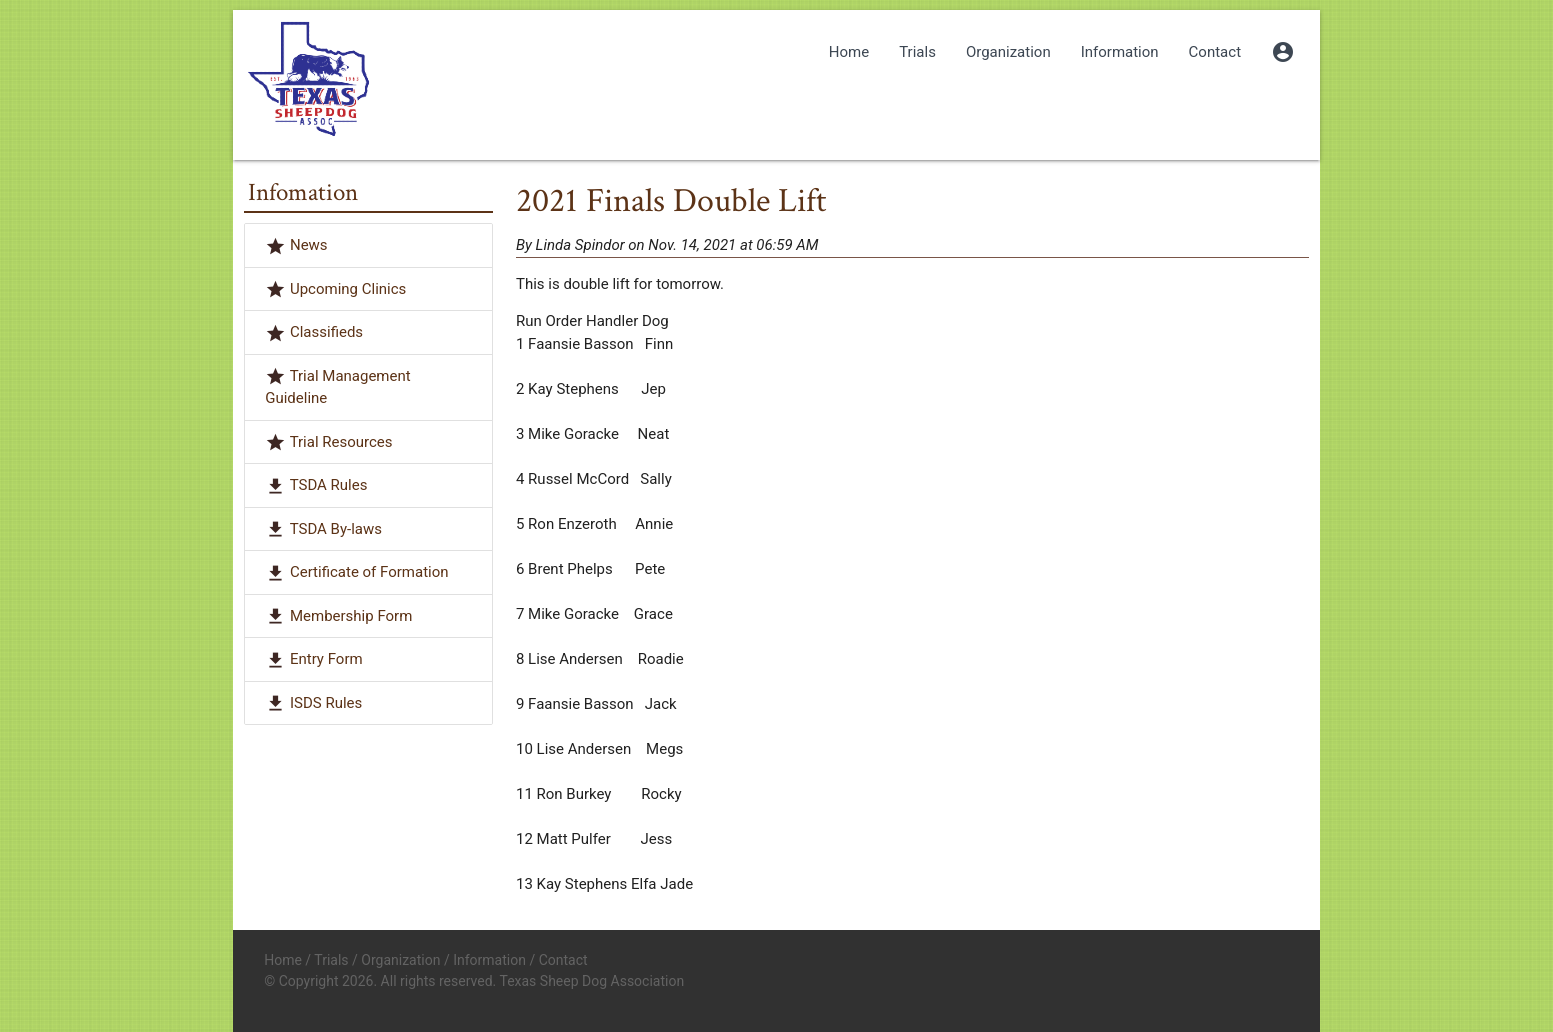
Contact (1215, 52)
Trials (917, 52)
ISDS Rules (326, 703)
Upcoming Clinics (348, 289)
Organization (1008, 52)
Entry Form (326, 659)
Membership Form (351, 616)
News (309, 245)
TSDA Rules (329, 485)
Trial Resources (341, 442)
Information (1120, 52)
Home (849, 52)
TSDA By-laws (336, 529)
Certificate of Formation (369, 572)
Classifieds (326, 332)
